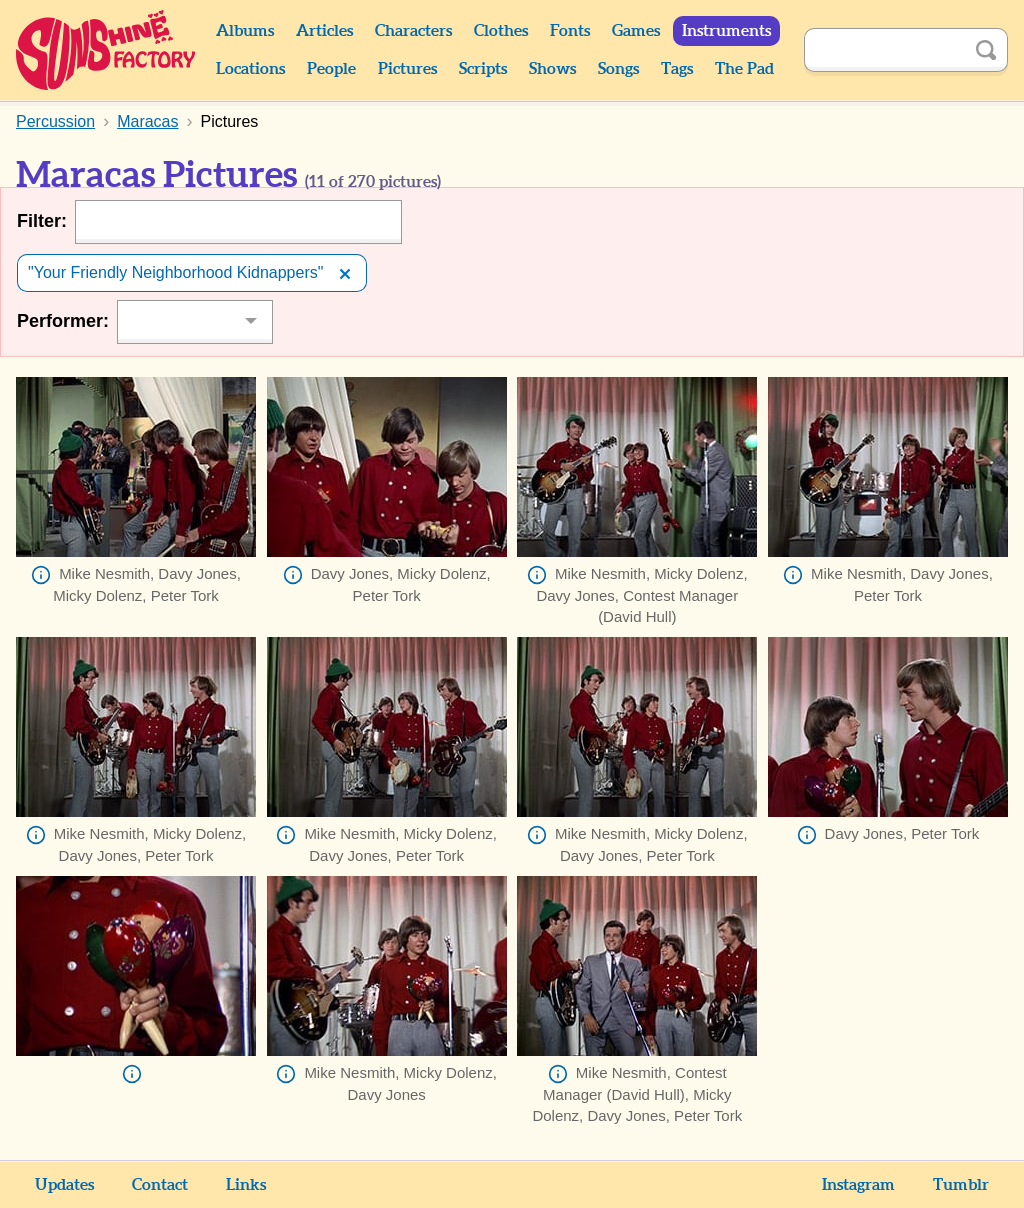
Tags (677, 69)
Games (636, 31)
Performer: (63, 321)
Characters (413, 31)
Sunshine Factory (106, 50)
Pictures (407, 69)
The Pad (744, 69)
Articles (324, 31)
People (331, 69)
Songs (618, 69)
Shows (552, 69)
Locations (250, 69)
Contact (160, 1185)
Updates (64, 1185)
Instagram (858, 1185)
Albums (245, 31)
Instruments (726, 31)
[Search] (884, 50)
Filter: (42, 221)
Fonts (570, 31)
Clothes (501, 31)
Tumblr (961, 1185)
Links (246, 1185)
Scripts (483, 69)
